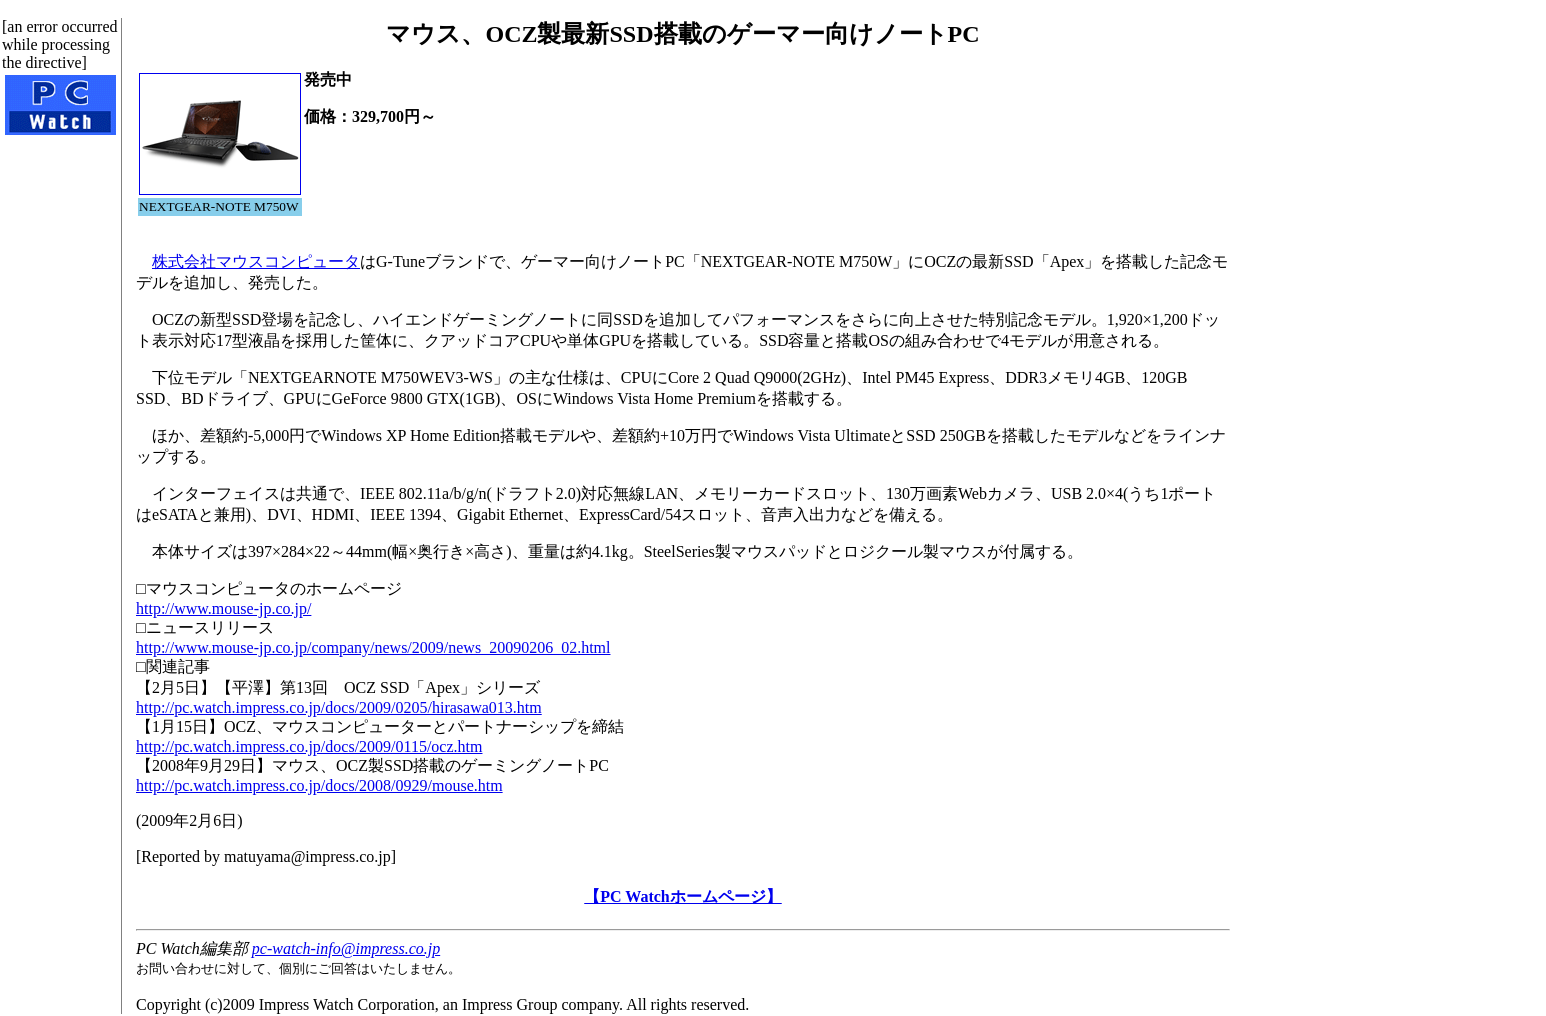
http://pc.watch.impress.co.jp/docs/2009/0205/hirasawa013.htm (339, 707)
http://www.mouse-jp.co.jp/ (223, 608)
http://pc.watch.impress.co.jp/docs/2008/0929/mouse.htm (319, 785)
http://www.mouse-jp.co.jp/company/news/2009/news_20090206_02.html (373, 647)
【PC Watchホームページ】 (682, 896)
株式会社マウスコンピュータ (256, 261)
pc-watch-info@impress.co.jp (346, 948)
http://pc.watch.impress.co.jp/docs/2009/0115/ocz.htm (309, 746)
